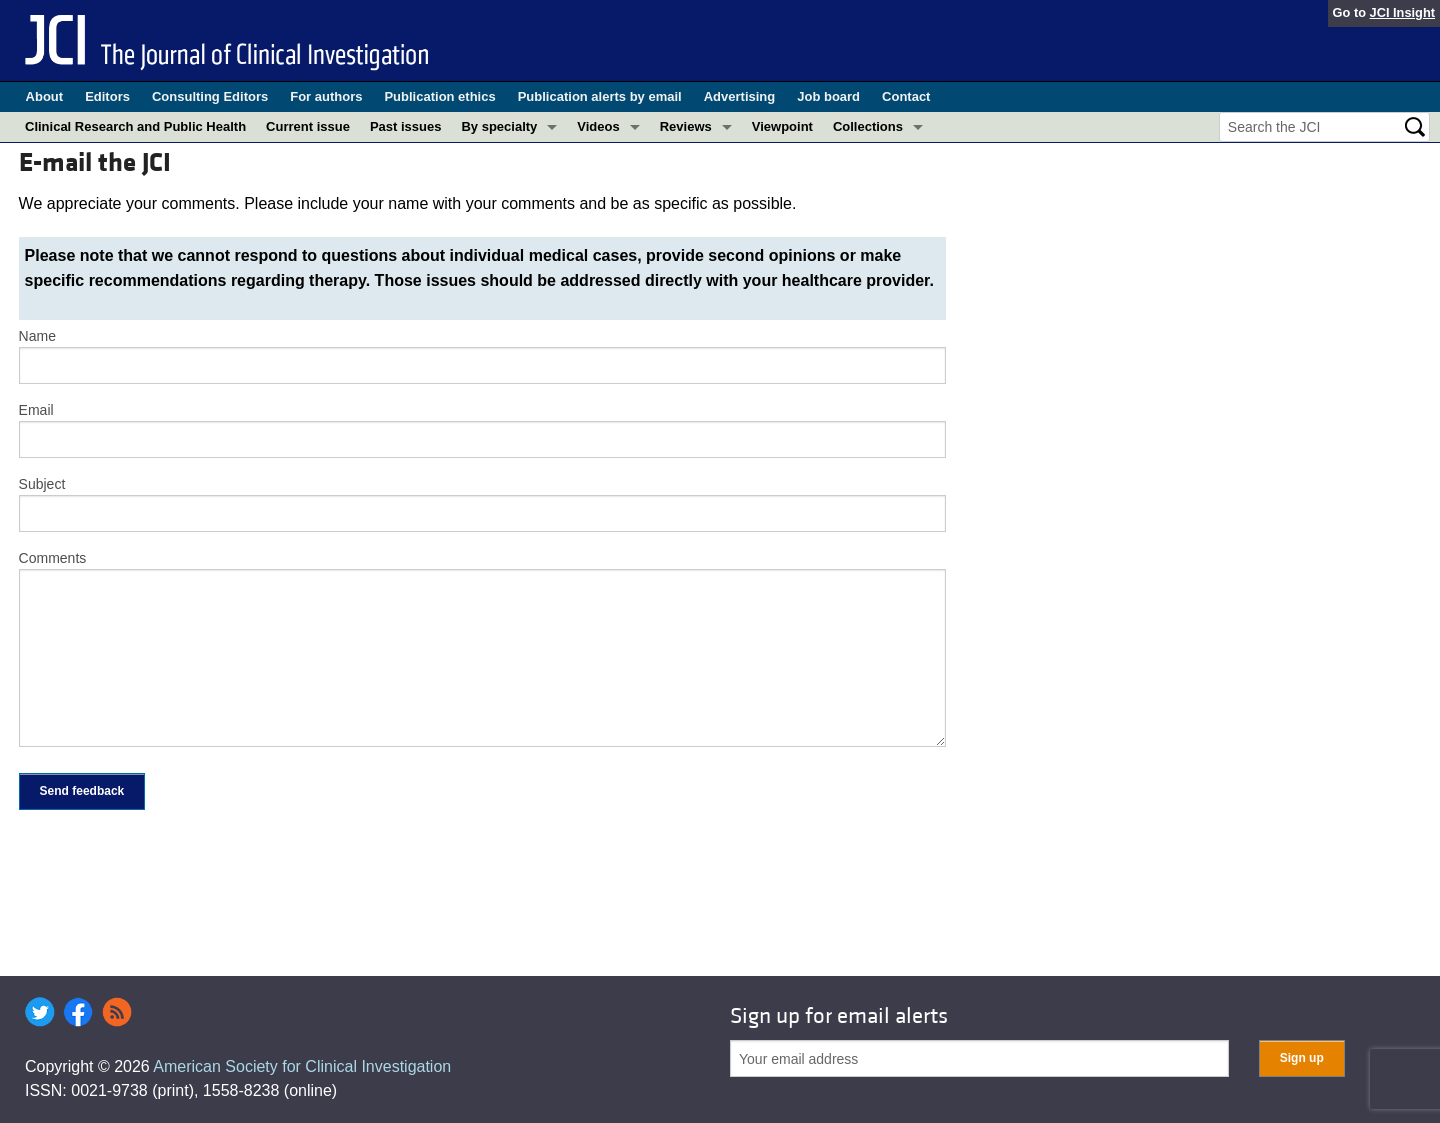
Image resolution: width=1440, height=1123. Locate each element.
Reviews (686, 126)
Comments (53, 558)
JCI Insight (1402, 12)
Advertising (740, 96)
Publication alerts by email (600, 96)
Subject (42, 484)
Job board (828, 96)
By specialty (499, 126)
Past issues (406, 126)
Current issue (308, 126)
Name (37, 336)
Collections (868, 126)
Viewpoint (782, 126)
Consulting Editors (210, 96)
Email (36, 410)
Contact (906, 96)
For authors (326, 96)
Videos (598, 126)
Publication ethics (439, 96)
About (45, 96)
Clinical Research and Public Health (135, 126)
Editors (107, 96)
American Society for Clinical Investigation (302, 1066)
